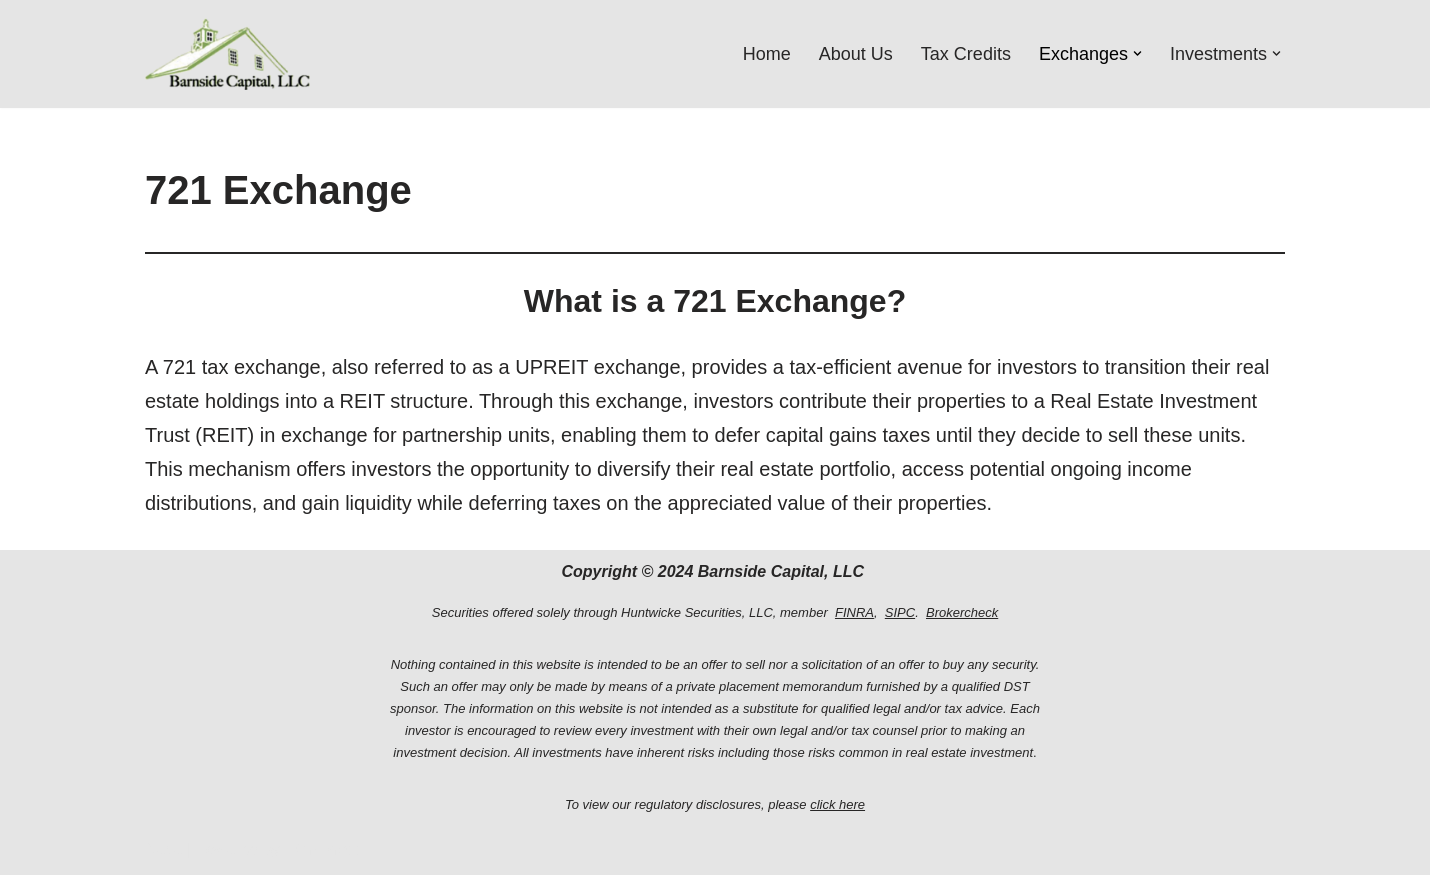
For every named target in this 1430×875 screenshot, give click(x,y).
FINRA (854, 612)
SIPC (900, 612)
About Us (856, 54)
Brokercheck (962, 612)
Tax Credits (966, 54)
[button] (1137, 53)
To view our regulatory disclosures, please (715, 804)
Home (767, 54)
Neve (163, 849)
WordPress (323, 849)
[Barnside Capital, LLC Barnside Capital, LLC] (227, 54)
